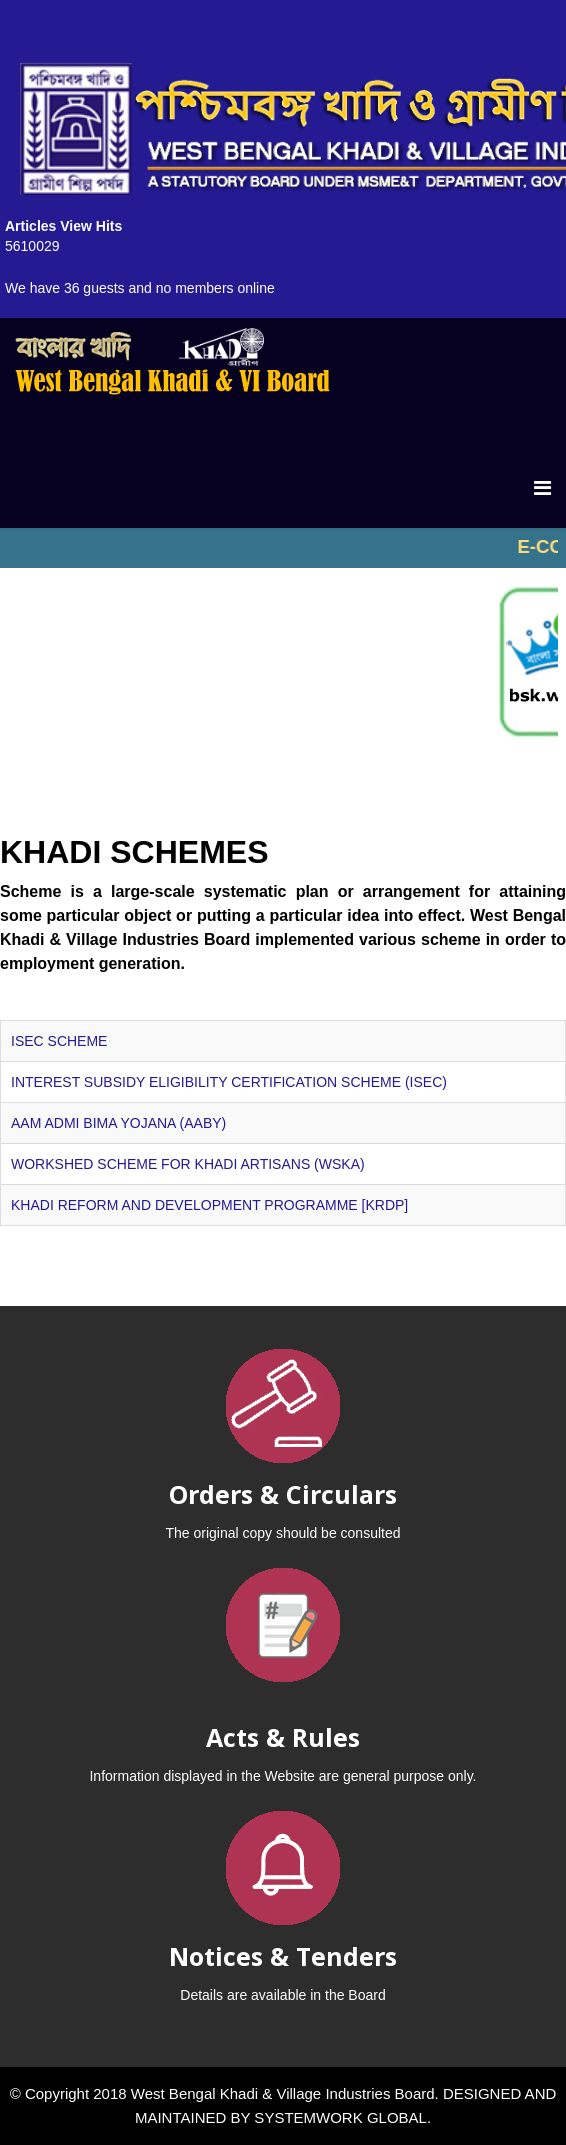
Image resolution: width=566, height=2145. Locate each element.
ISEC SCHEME (59, 1041)
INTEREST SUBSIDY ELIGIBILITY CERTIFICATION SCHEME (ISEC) (229, 1082)
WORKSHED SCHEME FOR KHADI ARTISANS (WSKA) (188, 1164)
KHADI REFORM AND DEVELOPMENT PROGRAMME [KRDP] (209, 1205)
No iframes (283, 548)
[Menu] (542, 488)
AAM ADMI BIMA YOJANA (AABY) (118, 1123)
